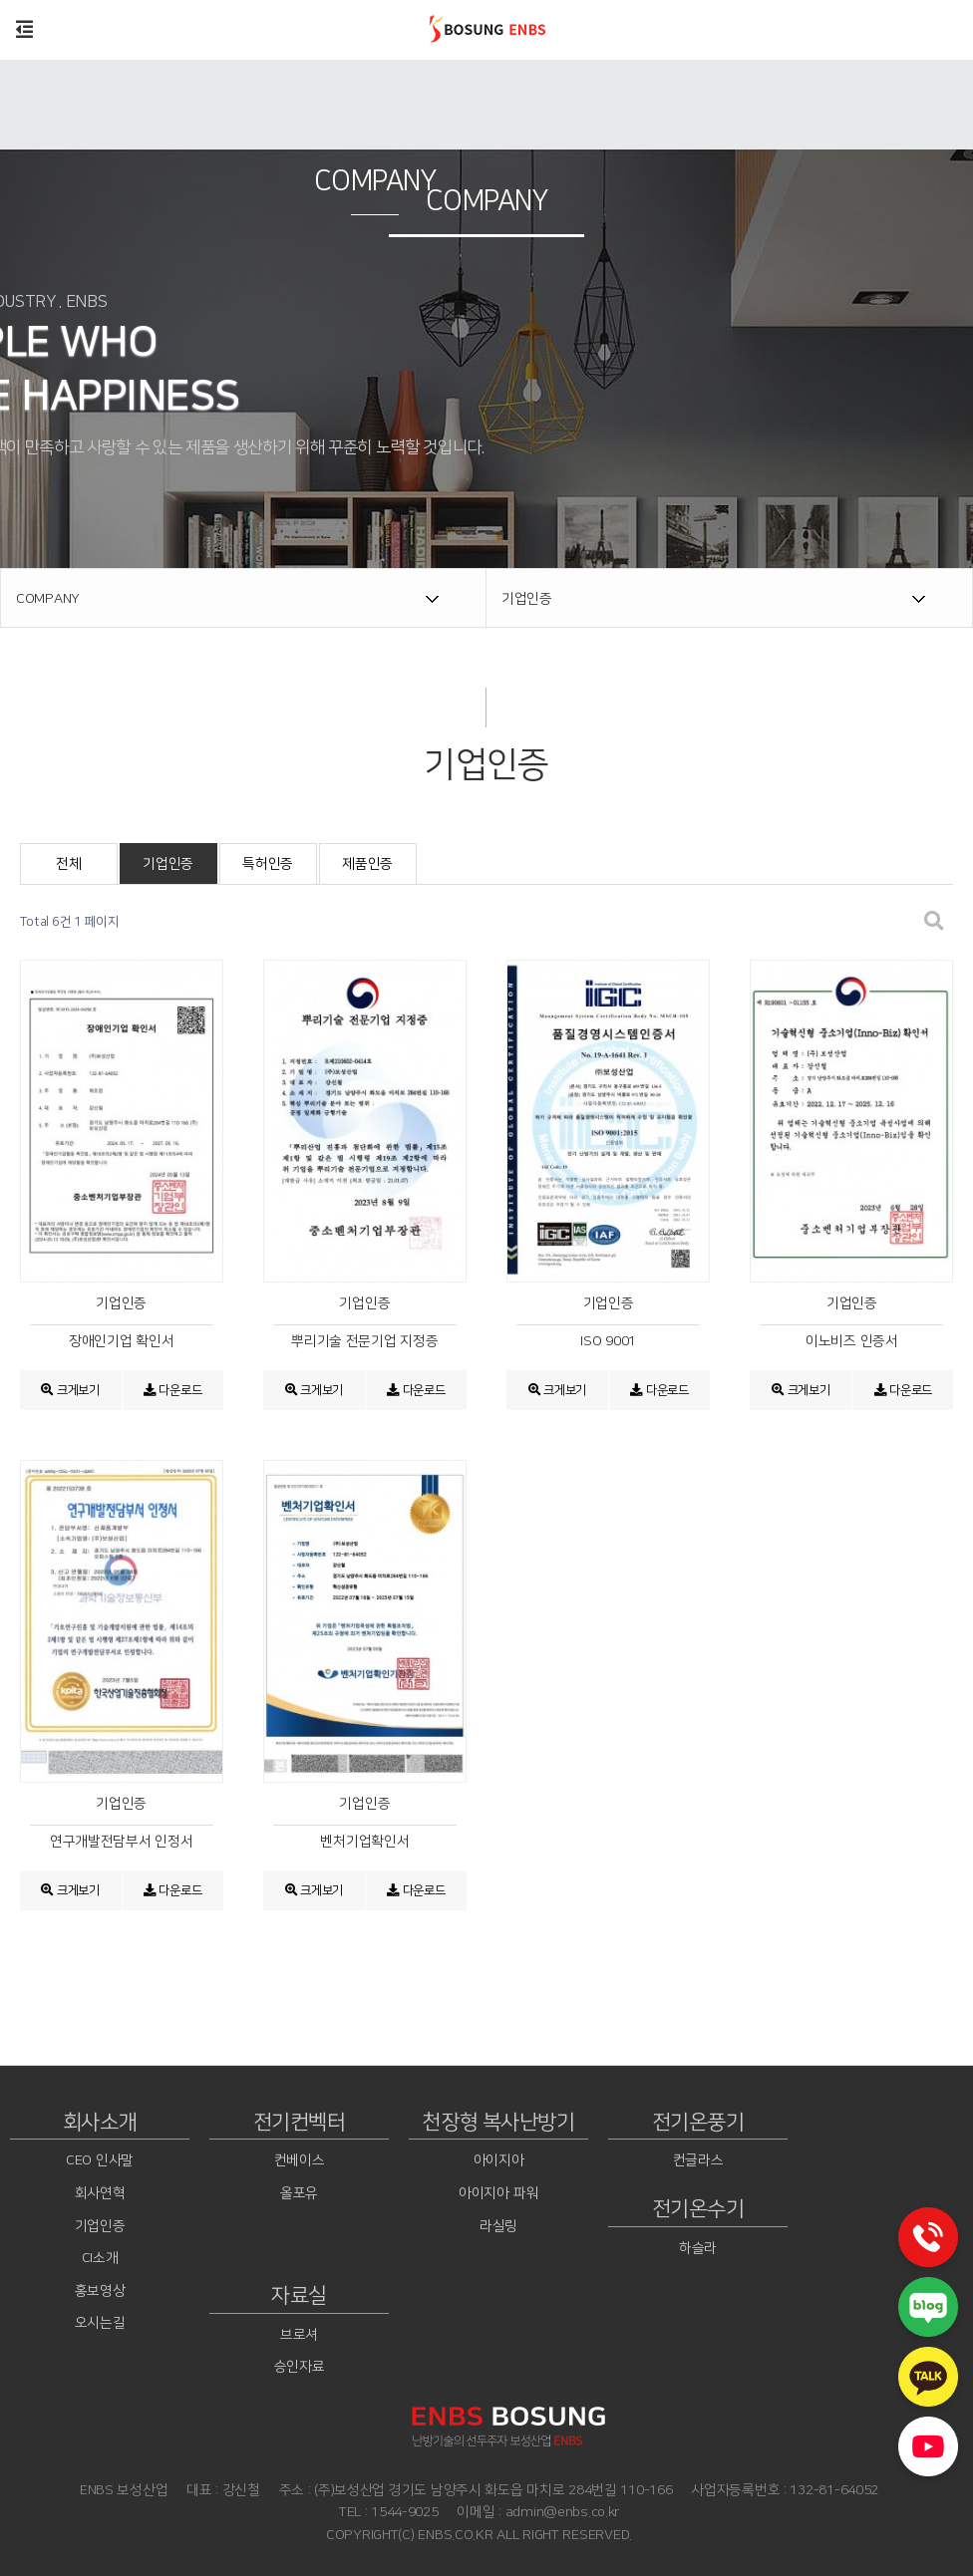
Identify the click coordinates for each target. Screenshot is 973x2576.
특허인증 (267, 864)
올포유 (299, 2193)
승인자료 (299, 2368)
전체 (68, 864)
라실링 (498, 2226)
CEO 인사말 (100, 2161)
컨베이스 (299, 2161)
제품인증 (367, 864)
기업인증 (168, 864)
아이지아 (499, 2161)
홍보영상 (100, 2291)
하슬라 (698, 2248)
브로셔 (299, 2335)
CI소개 (100, 2258)
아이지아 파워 (498, 2193)
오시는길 (100, 2324)
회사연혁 (100, 2193)
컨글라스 (698, 2161)
